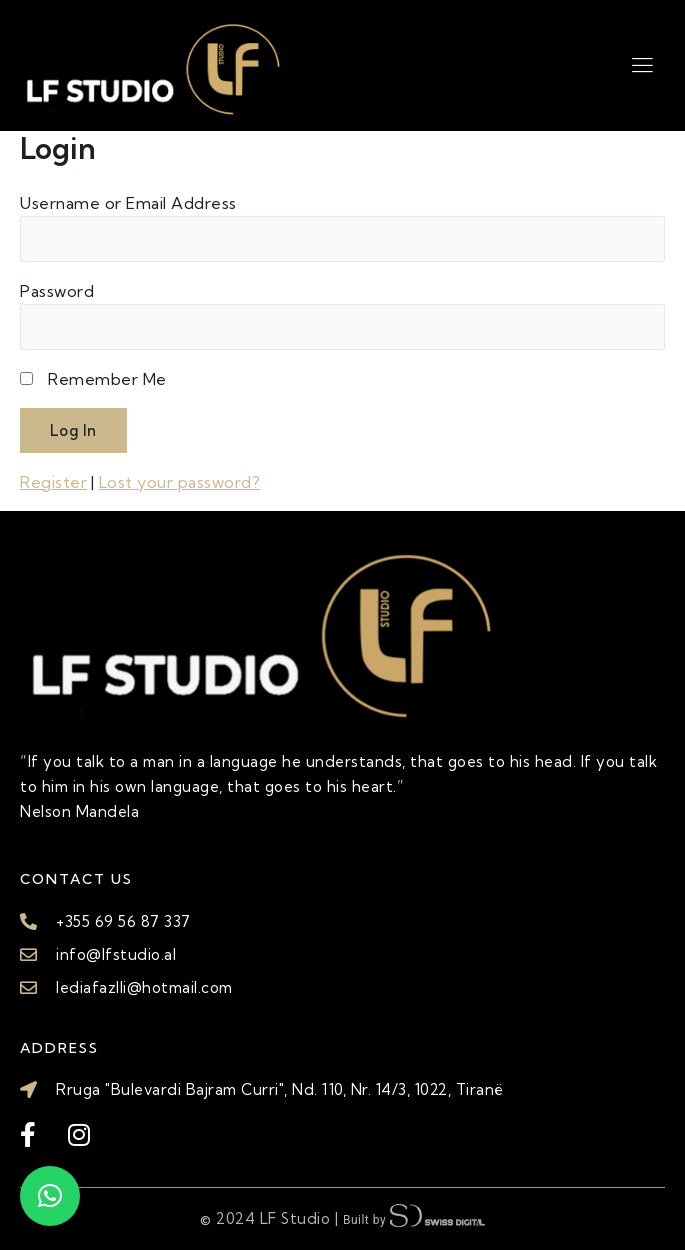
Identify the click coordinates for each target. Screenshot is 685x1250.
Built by (414, 1217)
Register (53, 482)
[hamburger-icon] (642, 65)
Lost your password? (180, 482)
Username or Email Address (128, 203)
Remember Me (107, 379)
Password (57, 291)
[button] (50, 1196)
